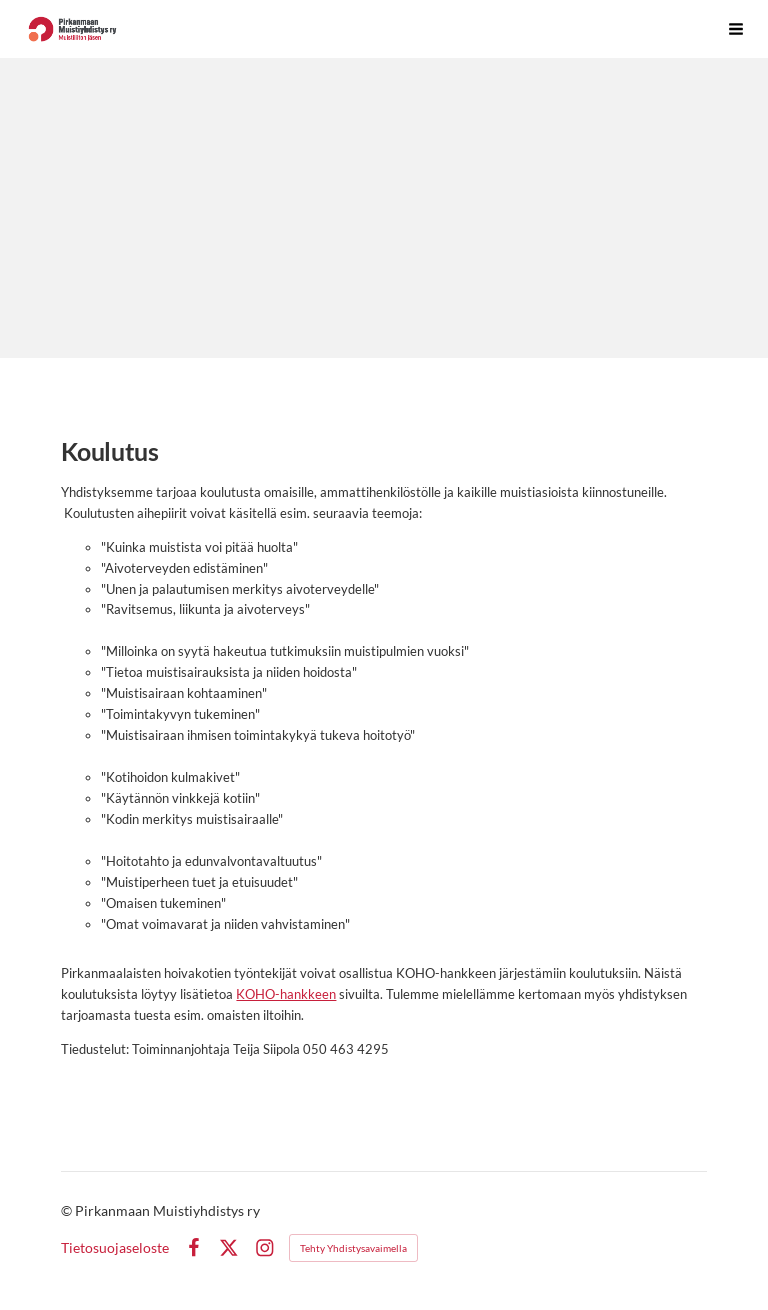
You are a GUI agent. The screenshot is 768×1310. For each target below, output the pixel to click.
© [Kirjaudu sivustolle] (68, 1210)
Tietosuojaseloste (115, 1248)
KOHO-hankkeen (286, 994)
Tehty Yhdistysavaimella (353, 1248)
